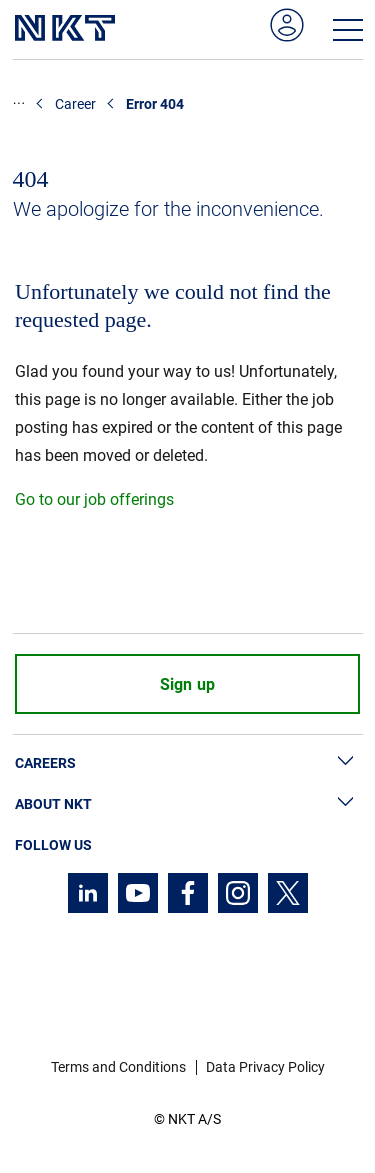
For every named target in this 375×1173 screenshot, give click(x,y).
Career (75, 104)
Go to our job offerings (94, 499)
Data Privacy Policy (265, 1067)
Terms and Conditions (118, 1067)
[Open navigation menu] (348, 30)
